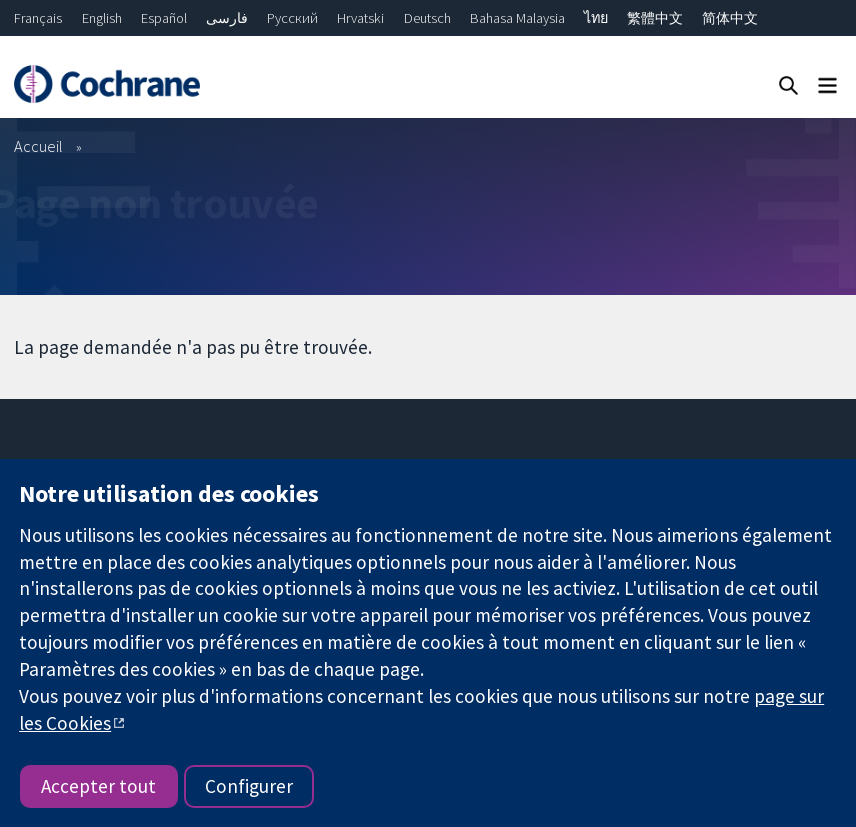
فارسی (227, 18)
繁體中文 (655, 18)
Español (164, 18)
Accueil (38, 146)
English (102, 18)
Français (38, 18)
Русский (292, 18)
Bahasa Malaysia (517, 18)
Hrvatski (360, 18)
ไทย (596, 18)
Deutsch (427, 18)
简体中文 (730, 18)
